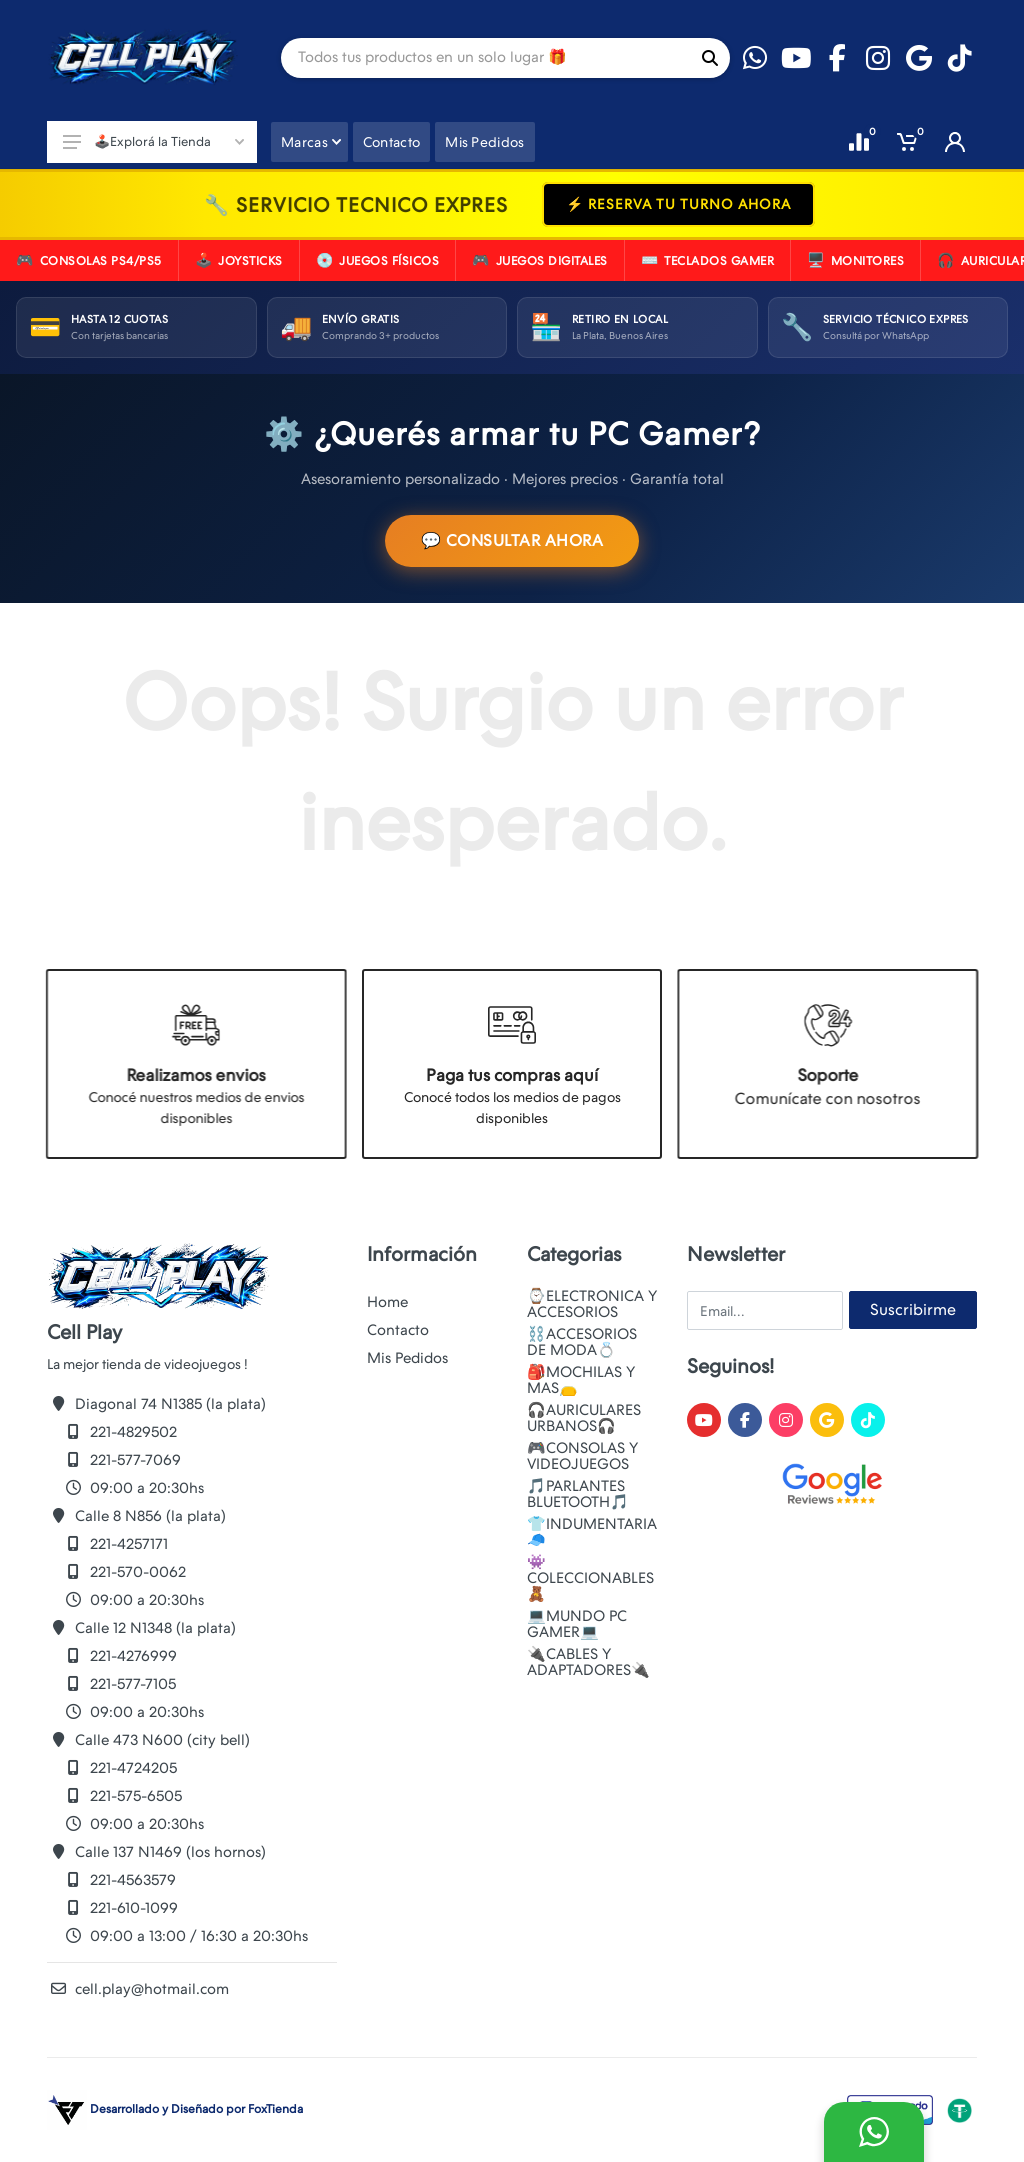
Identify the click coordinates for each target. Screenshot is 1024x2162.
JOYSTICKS (239, 260)
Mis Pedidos (407, 1358)
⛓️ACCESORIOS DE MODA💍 (582, 1342)
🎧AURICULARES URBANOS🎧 (584, 1418)
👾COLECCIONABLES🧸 (590, 1578)
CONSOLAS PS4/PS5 (89, 260)
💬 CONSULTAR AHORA (512, 540)
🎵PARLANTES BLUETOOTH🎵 (578, 1494)
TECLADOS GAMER (708, 260)
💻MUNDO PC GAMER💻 (577, 1624)
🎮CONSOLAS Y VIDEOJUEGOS (582, 1456)
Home (387, 1302)
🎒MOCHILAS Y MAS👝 (581, 1380)
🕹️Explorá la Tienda (153, 141)
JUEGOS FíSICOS (378, 260)
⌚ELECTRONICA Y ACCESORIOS (592, 1304)
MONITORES (855, 260)
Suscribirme (913, 1309)
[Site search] (485, 58)
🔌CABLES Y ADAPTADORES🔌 (588, 1662)
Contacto (398, 1330)
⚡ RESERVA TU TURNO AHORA (678, 204)
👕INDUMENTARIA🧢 (592, 1532)
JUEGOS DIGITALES (540, 260)
